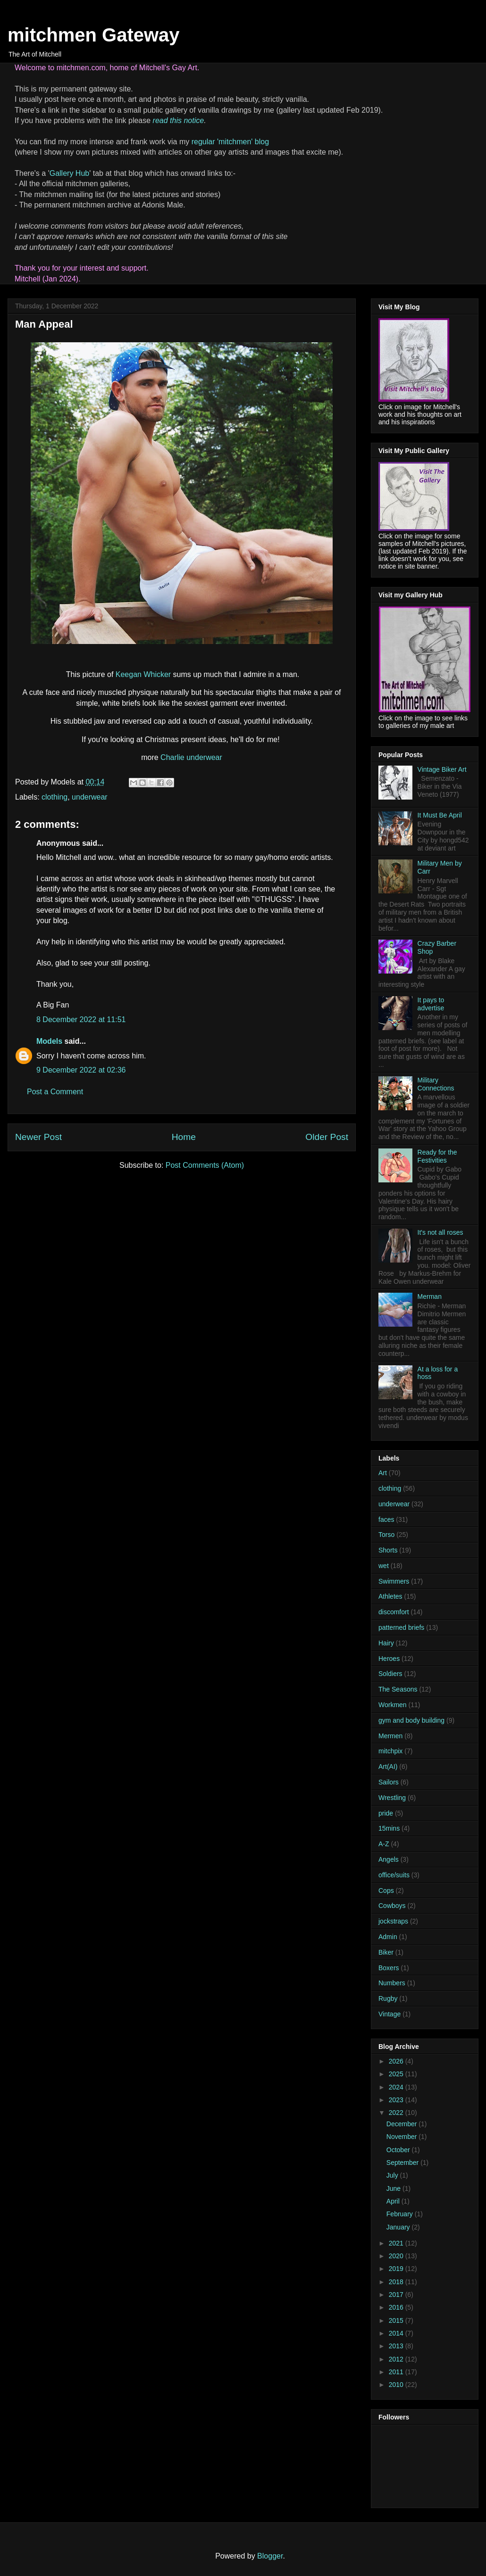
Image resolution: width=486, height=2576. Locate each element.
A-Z (383, 1844)
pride (385, 1813)
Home (184, 1137)
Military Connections (436, 1084)
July (393, 2175)
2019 (397, 2268)
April (394, 2201)
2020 (397, 2256)
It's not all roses (440, 1232)
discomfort (393, 1612)
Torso (386, 1534)
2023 (397, 2100)
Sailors (388, 1782)
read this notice (178, 120)
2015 (397, 2320)
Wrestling (392, 1797)
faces (386, 1519)
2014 (397, 2333)
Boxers (388, 1968)
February (400, 2214)
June (394, 2188)
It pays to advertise (431, 1004)
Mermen (390, 1736)
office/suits (394, 1875)
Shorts (387, 1550)
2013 (397, 2346)
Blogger (270, 2556)
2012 (397, 2359)
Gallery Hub (69, 173)
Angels (388, 1859)
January (399, 2227)
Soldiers (390, 1673)
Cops (386, 1890)
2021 (397, 2243)
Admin (387, 1936)
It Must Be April (440, 815)
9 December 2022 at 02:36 (81, 1070)
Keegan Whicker (143, 674)
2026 (397, 2061)
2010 (397, 2384)
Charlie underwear (191, 757)
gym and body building (411, 1720)
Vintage (389, 2014)
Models (49, 1041)
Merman (430, 1296)
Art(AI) (387, 1766)
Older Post (326, 1137)
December (402, 2124)
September (403, 2162)
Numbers (391, 1983)
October (399, 2150)
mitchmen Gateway (94, 35)
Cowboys (392, 1905)
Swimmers (393, 1581)
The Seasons (398, 1689)
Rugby (387, 1998)
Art (382, 1473)
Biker (386, 1952)
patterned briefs (401, 1627)
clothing (54, 797)
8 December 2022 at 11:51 (81, 1020)
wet (383, 1565)
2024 (397, 2087)
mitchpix (390, 1751)
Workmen (392, 1705)
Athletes (390, 1596)
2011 (397, 2372)
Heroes (389, 1658)
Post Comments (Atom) (205, 1165)
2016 (397, 2307)
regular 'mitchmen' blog (230, 142)
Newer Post (38, 1137)
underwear (90, 797)
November (402, 2136)
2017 (397, 2294)
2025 (397, 2074)
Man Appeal (44, 324)
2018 (397, 2282)
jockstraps (393, 1921)
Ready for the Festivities (437, 1156)
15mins (389, 1828)
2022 (397, 2112)
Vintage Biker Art (442, 769)
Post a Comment (55, 1092)
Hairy (386, 1643)
